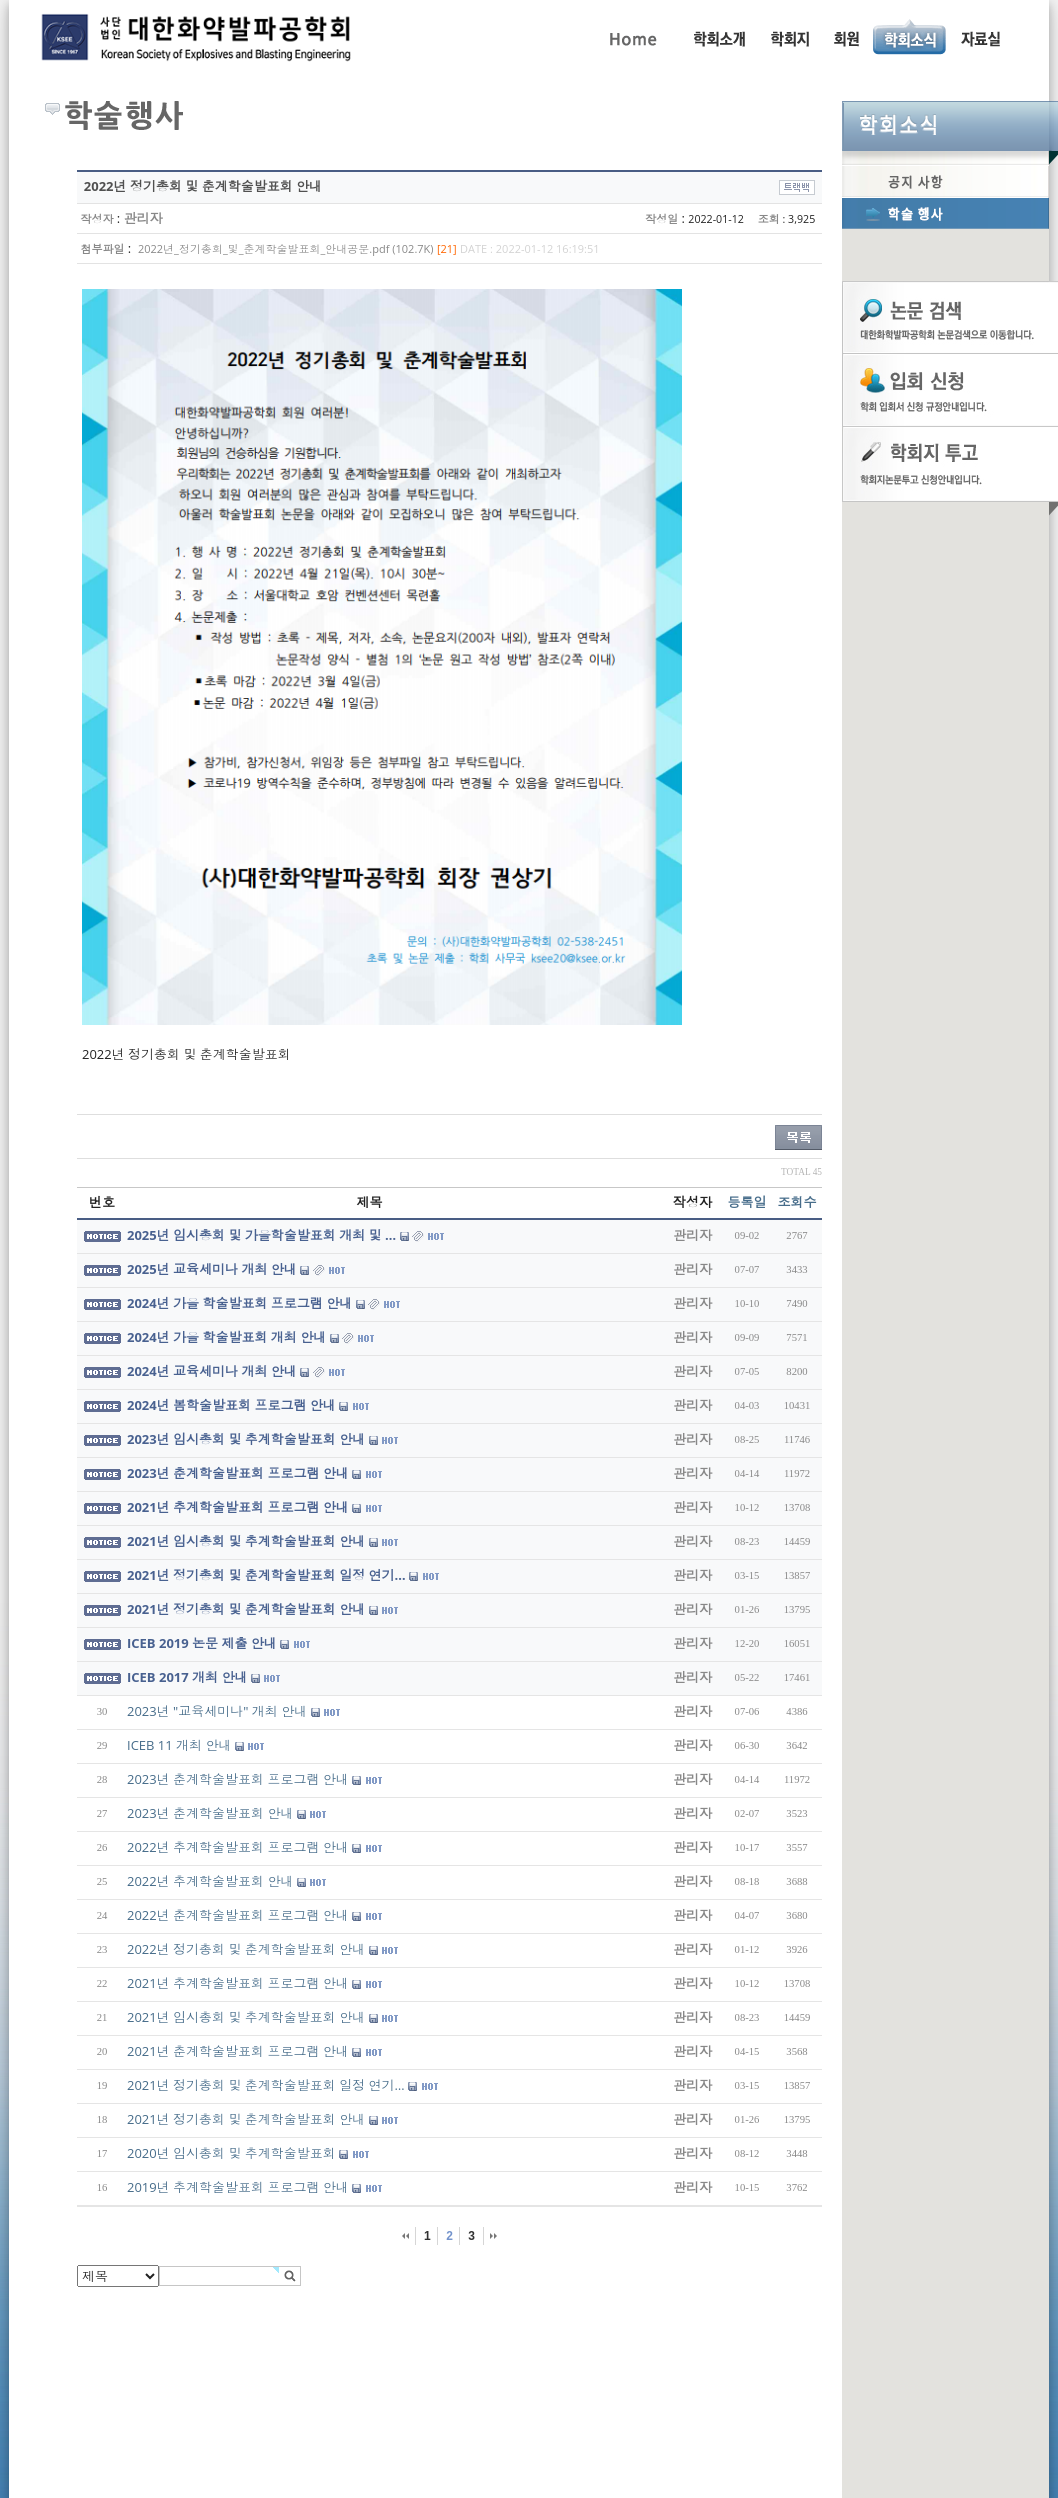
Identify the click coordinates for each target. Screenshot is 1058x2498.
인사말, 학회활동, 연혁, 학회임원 (718, 37)
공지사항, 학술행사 (910, 37)
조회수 (797, 1202)
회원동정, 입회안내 (846, 37)
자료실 (980, 37)
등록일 (747, 1202)
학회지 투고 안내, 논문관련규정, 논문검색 (789, 37)
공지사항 (945, 181)
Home (631, 37)
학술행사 (945, 213)
